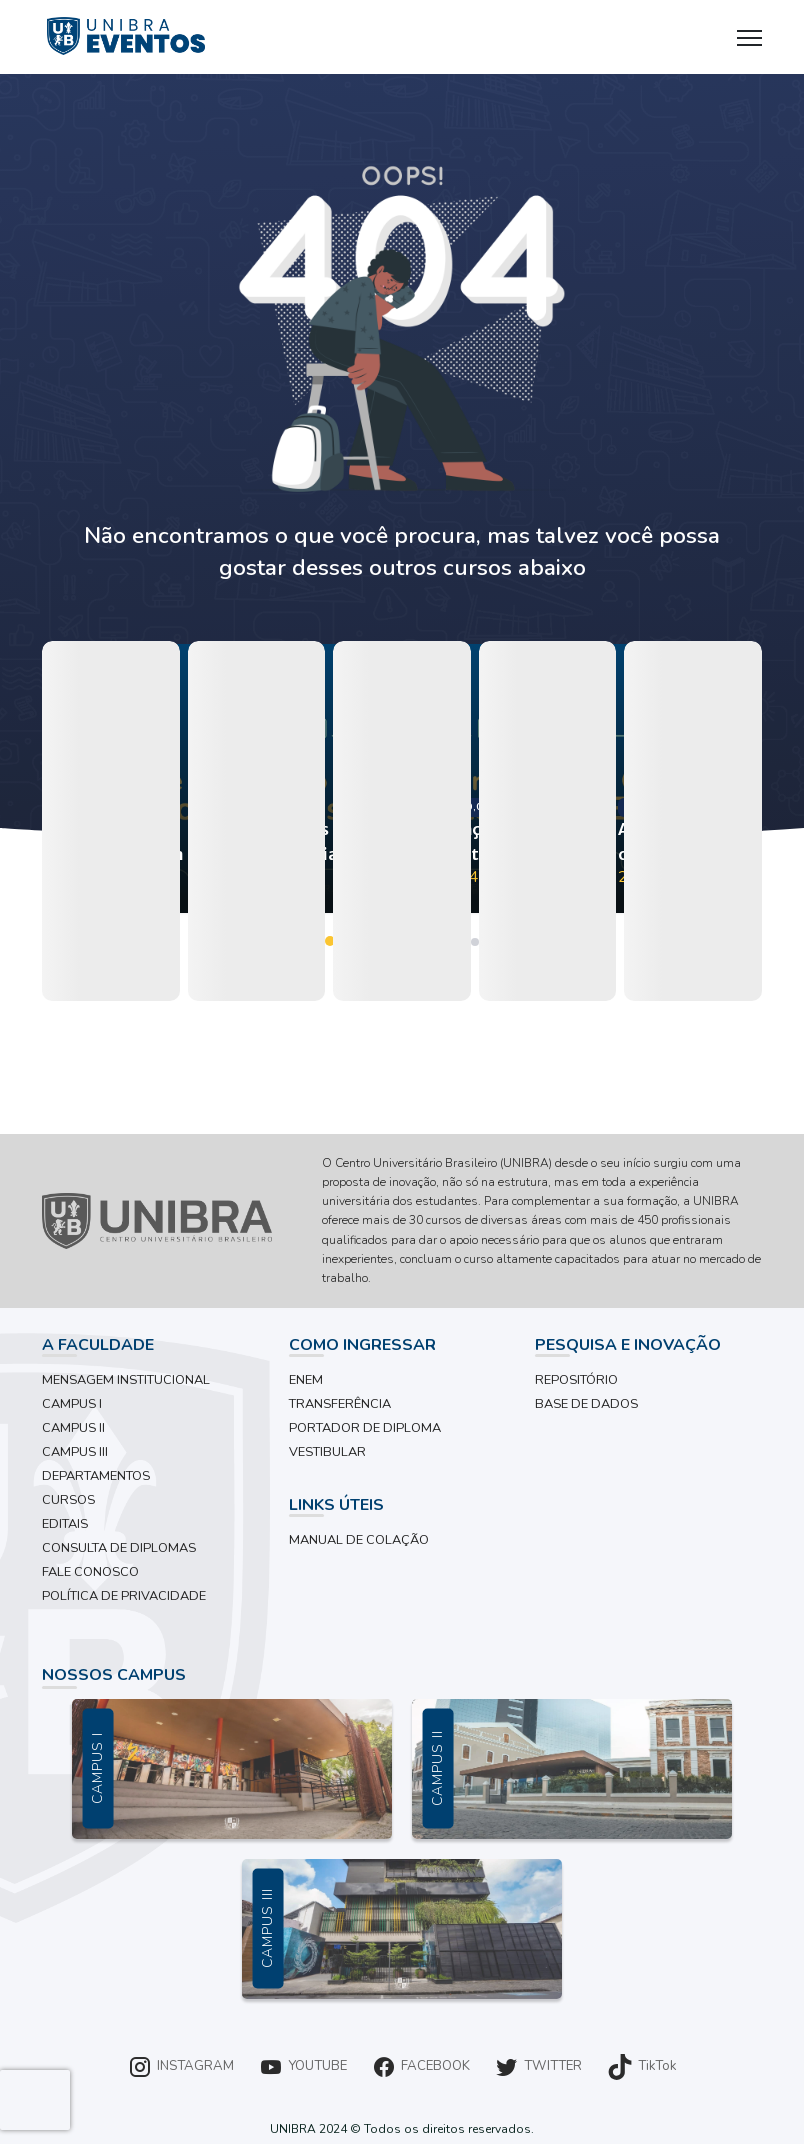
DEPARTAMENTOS (96, 1476)
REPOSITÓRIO (576, 1380)
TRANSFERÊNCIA (340, 1404)
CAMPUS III (75, 1452)
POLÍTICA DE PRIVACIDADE (124, 1596)
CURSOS (68, 1500)
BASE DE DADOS (586, 1404)
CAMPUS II (73, 1428)
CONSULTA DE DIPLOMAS (119, 1548)
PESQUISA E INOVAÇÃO (628, 1345)
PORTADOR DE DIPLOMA (365, 1428)
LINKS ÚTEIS (336, 1505)
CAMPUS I (72, 1404)
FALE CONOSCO (90, 1572)
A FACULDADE (98, 1345)
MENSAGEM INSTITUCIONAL (126, 1380)
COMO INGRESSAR (362, 1345)
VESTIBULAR (327, 1452)
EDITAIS (65, 1524)
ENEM (306, 1380)
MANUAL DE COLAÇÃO (359, 1540)
